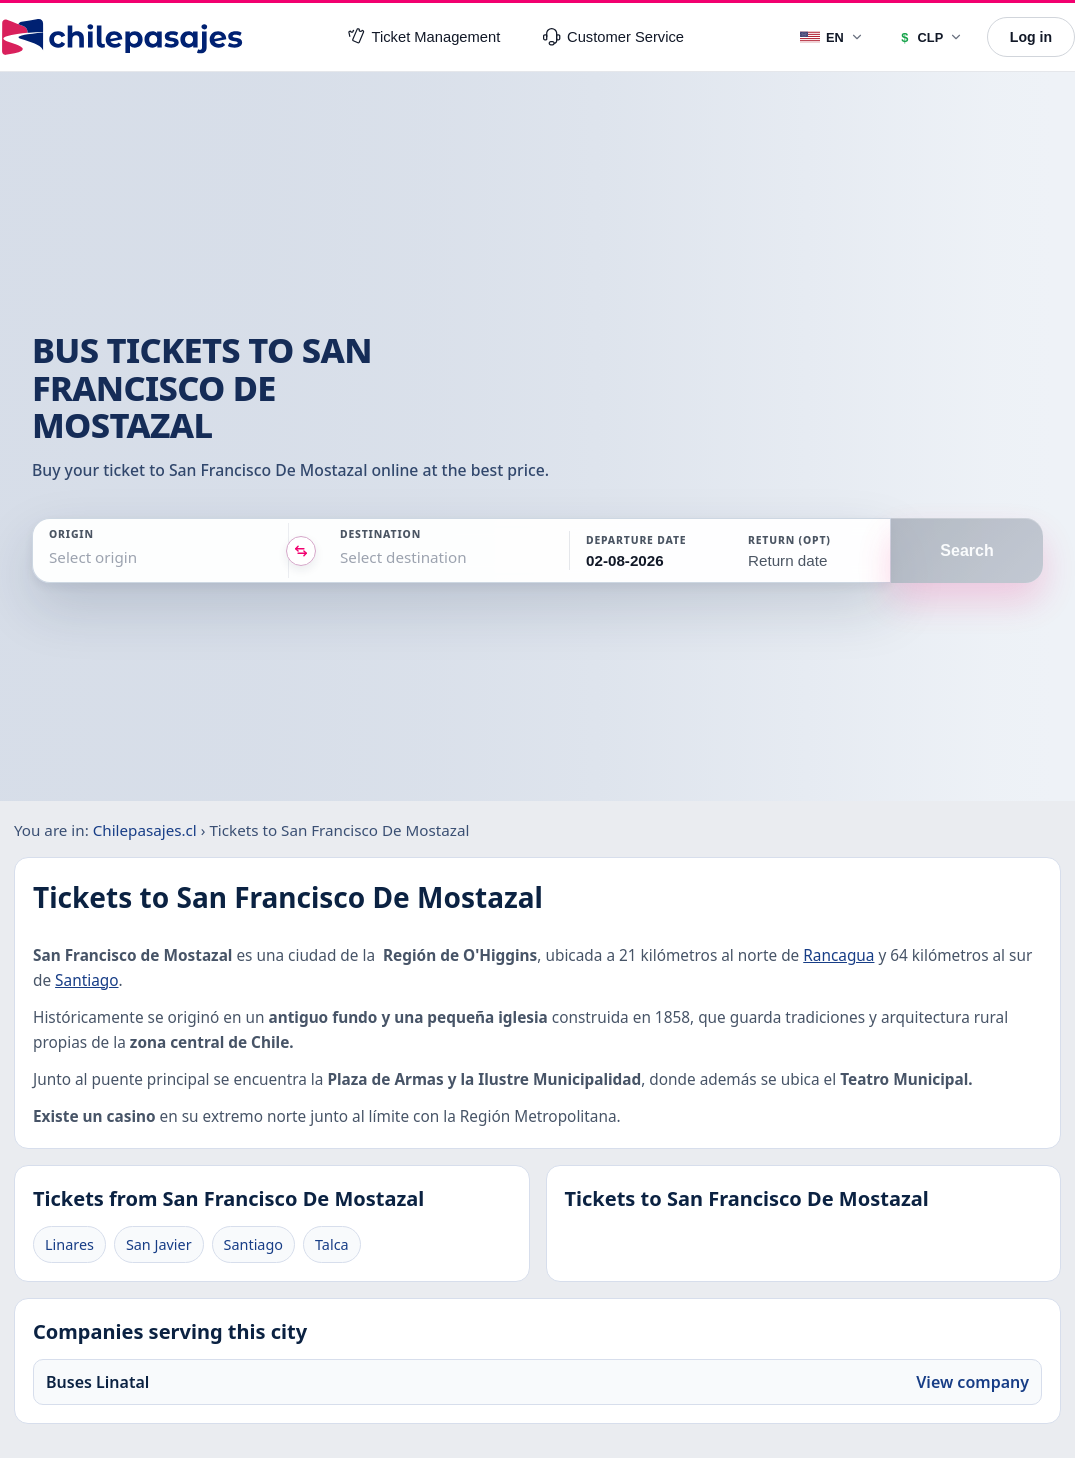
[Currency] (930, 37)
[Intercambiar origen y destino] (301, 551)
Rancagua (838, 955)
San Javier (159, 1244)
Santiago (86, 980)
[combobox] (51, 557)
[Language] (832, 37)
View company (972, 1382)
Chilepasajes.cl (145, 830)
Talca (332, 1244)
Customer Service (613, 37)
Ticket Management (424, 37)
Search (966, 550)
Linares (69, 1244)
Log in (1031, 37)
